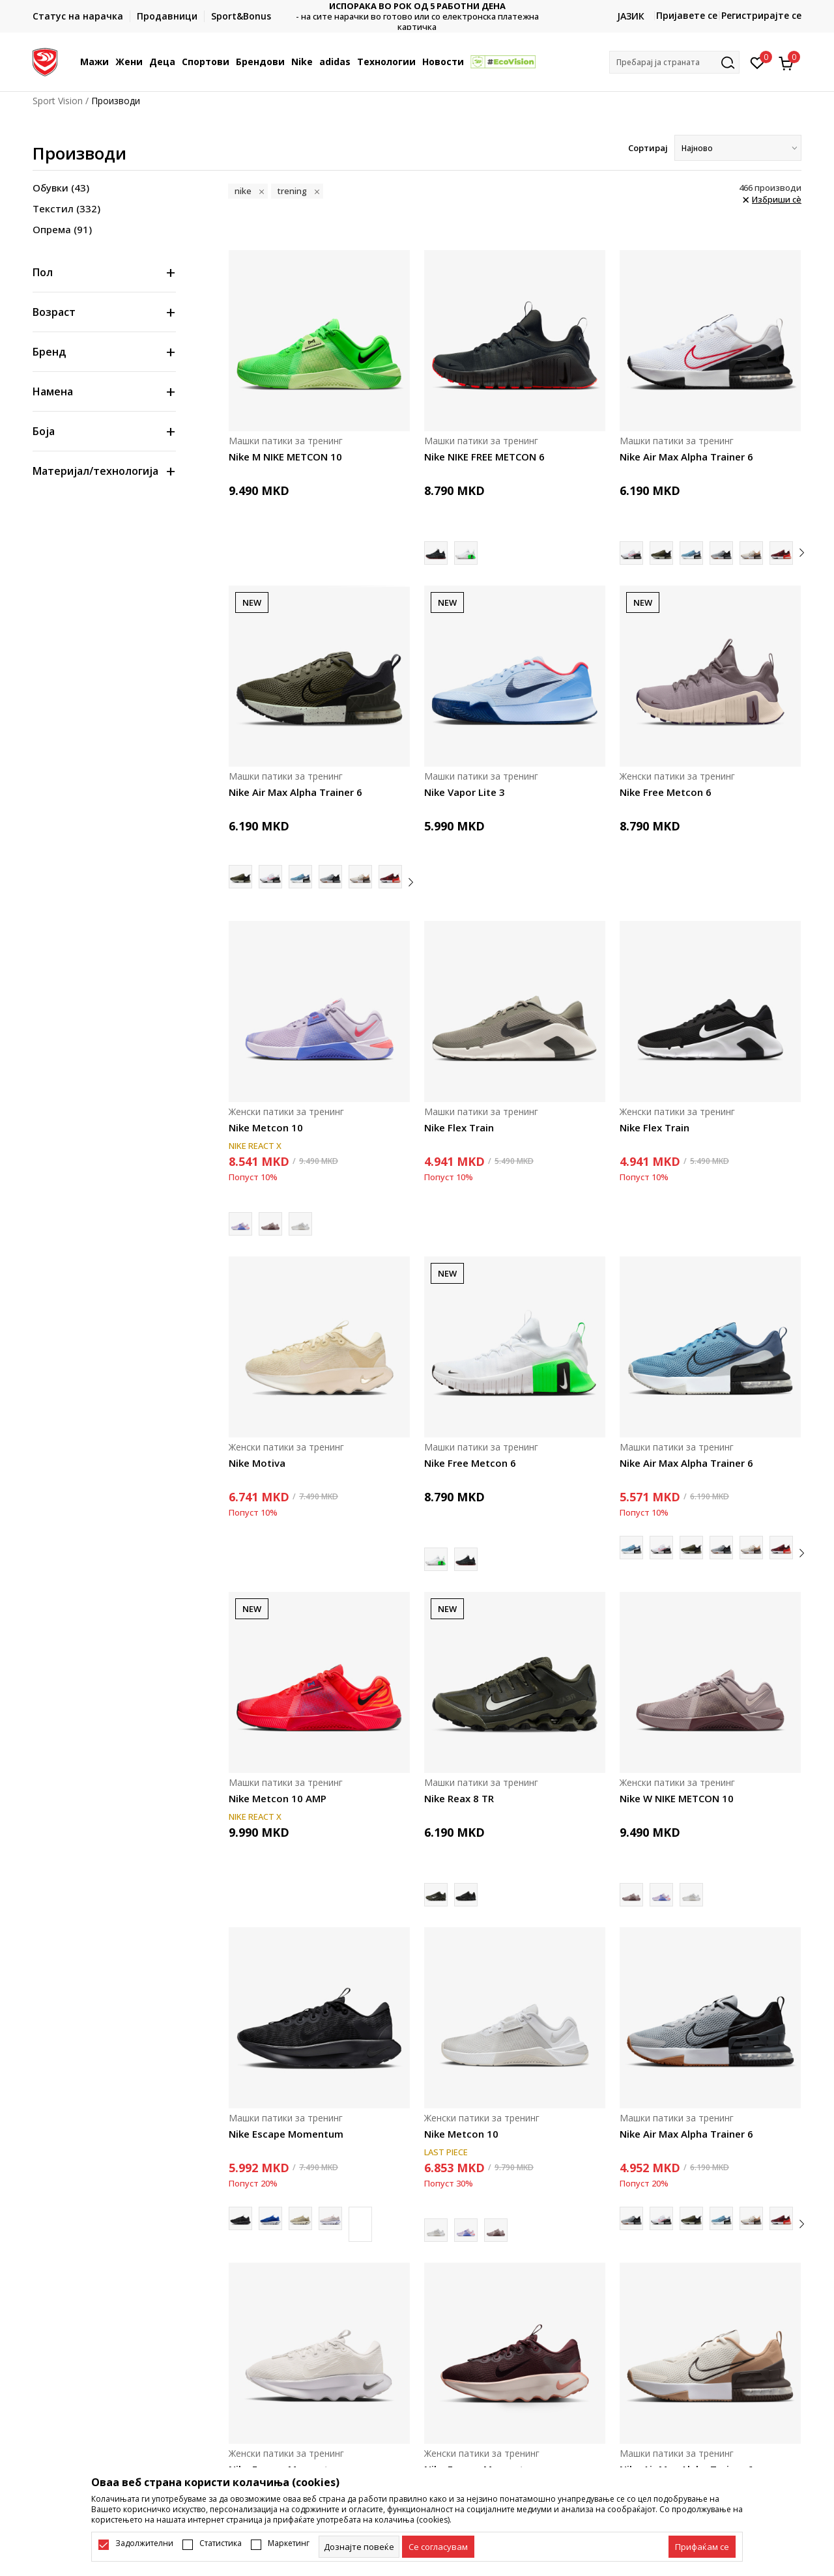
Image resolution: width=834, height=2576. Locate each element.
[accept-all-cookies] (702, 2547)
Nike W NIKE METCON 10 (677, 1798)
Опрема (62, 229)
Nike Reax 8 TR (459, 1798)
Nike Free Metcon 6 (666, 792)
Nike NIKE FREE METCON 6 (484, 456)
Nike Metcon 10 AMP (277, 1798)
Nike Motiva (257, 1462)
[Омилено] (757, 62)
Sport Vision (58, 100)
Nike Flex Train (459, 1127)
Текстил (66, 208)
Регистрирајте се (761, 15)
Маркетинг (288, 2543)
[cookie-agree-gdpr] (438, 2547)
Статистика (220, 2543)
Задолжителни (144, 2543)
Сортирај (648, 148)
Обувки (61, 187)
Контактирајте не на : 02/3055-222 (417, 16)
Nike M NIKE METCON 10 (285, 456)
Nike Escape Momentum (286, 2133)
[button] (674, 62)
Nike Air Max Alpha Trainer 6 (686, 456)
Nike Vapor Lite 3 (464, 792)
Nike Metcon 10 (266, 1127)
